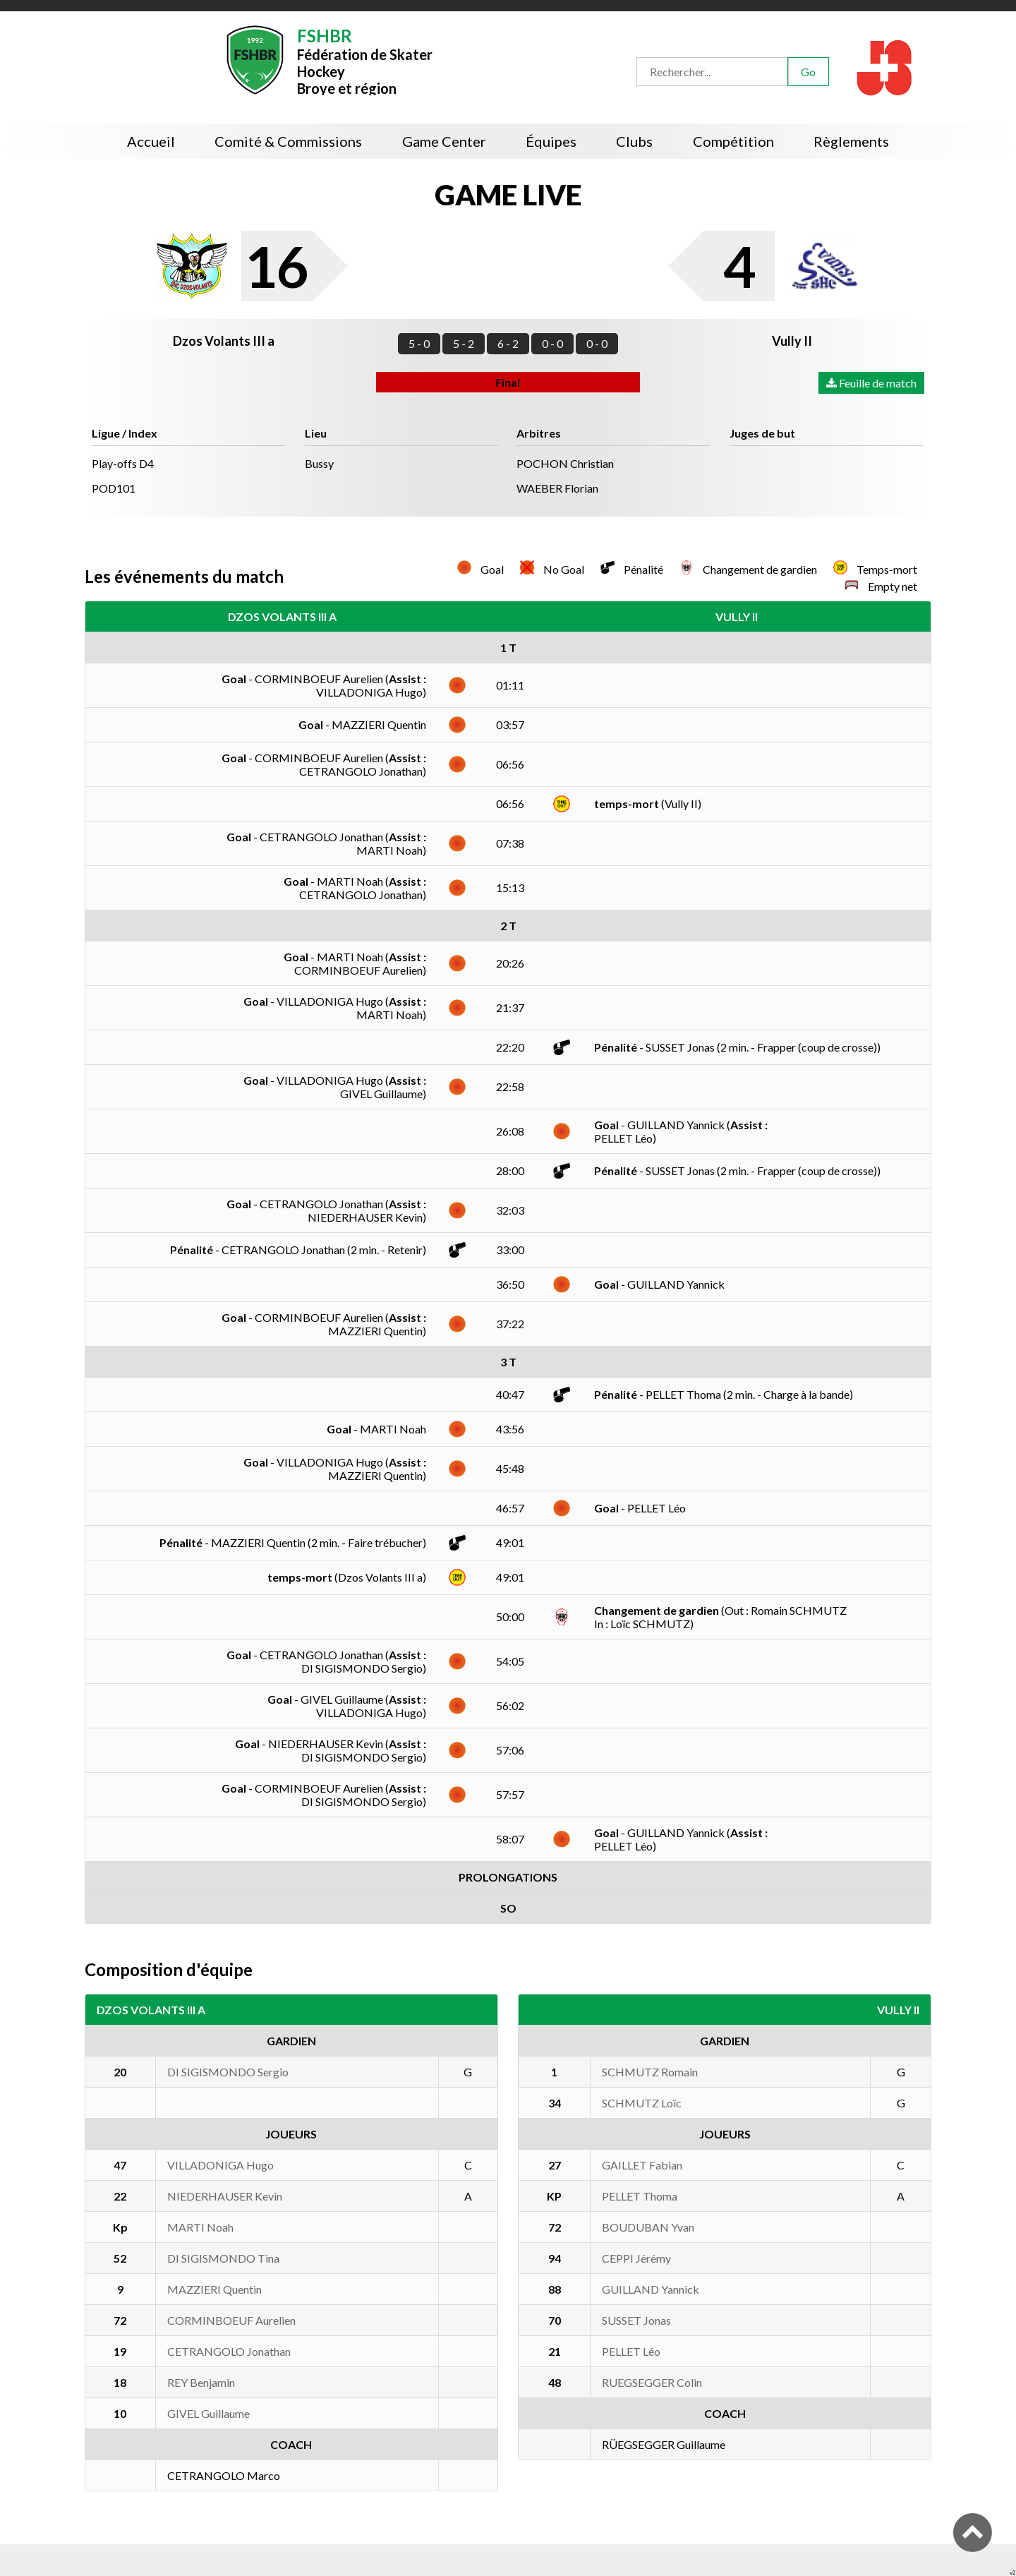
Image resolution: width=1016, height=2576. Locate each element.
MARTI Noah (200, 2227)
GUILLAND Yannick (650, 2289)
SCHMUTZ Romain (650, 2071)
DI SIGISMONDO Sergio (228, 2071)
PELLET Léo (631, 2351)
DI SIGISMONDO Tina (223, 2258)
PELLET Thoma (639, 2196)
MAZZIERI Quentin (214, 2289)
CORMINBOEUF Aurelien (231, 2320)
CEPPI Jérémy (636, 2258)
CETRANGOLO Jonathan (229, 2351)
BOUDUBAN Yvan (648, 2227)
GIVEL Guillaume (208, 2413)
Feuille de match (871, 383)
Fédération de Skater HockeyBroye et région (365, 60)
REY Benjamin (201, 2382)
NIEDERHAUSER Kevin (224, 2196)
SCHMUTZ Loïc (642, 2102)
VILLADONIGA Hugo (220, 2165)
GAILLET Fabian (642, 2165)
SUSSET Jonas (636, 2320)
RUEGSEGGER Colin (652, 2382)
